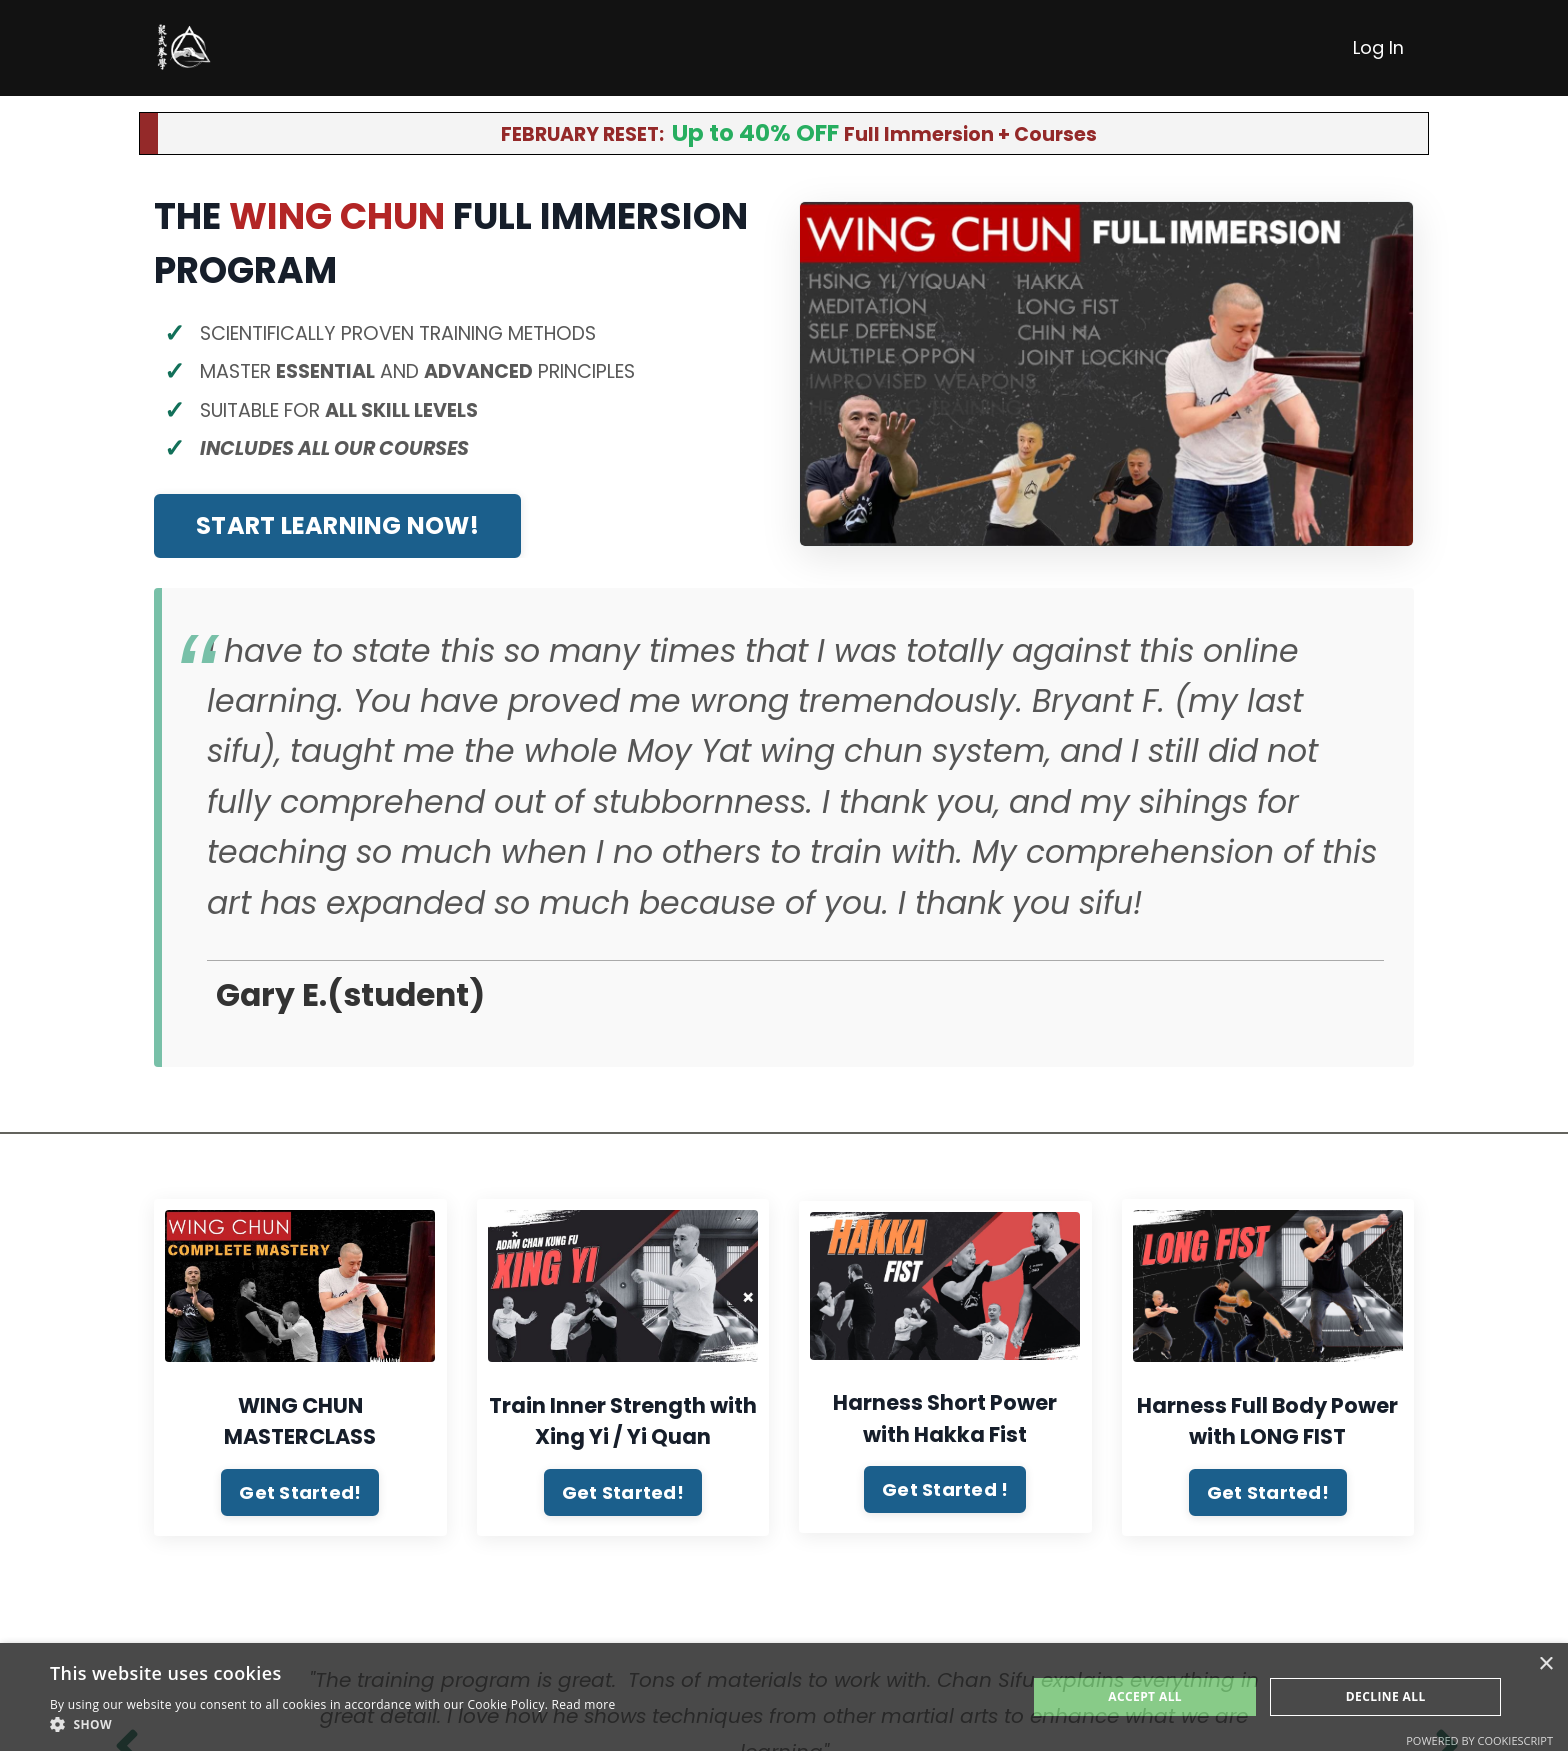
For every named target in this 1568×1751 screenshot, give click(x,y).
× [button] (1545, 1664)
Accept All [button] (1145, 1696)
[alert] (784, 1697)
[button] (333, 1725)
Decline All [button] (1386, 1696)
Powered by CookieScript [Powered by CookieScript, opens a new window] (1479, 1740)
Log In (1378, 47)
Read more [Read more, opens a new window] (584, 1704)
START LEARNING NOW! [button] (337, 535)
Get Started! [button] (300, 1501)
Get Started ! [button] (945, 1499)
